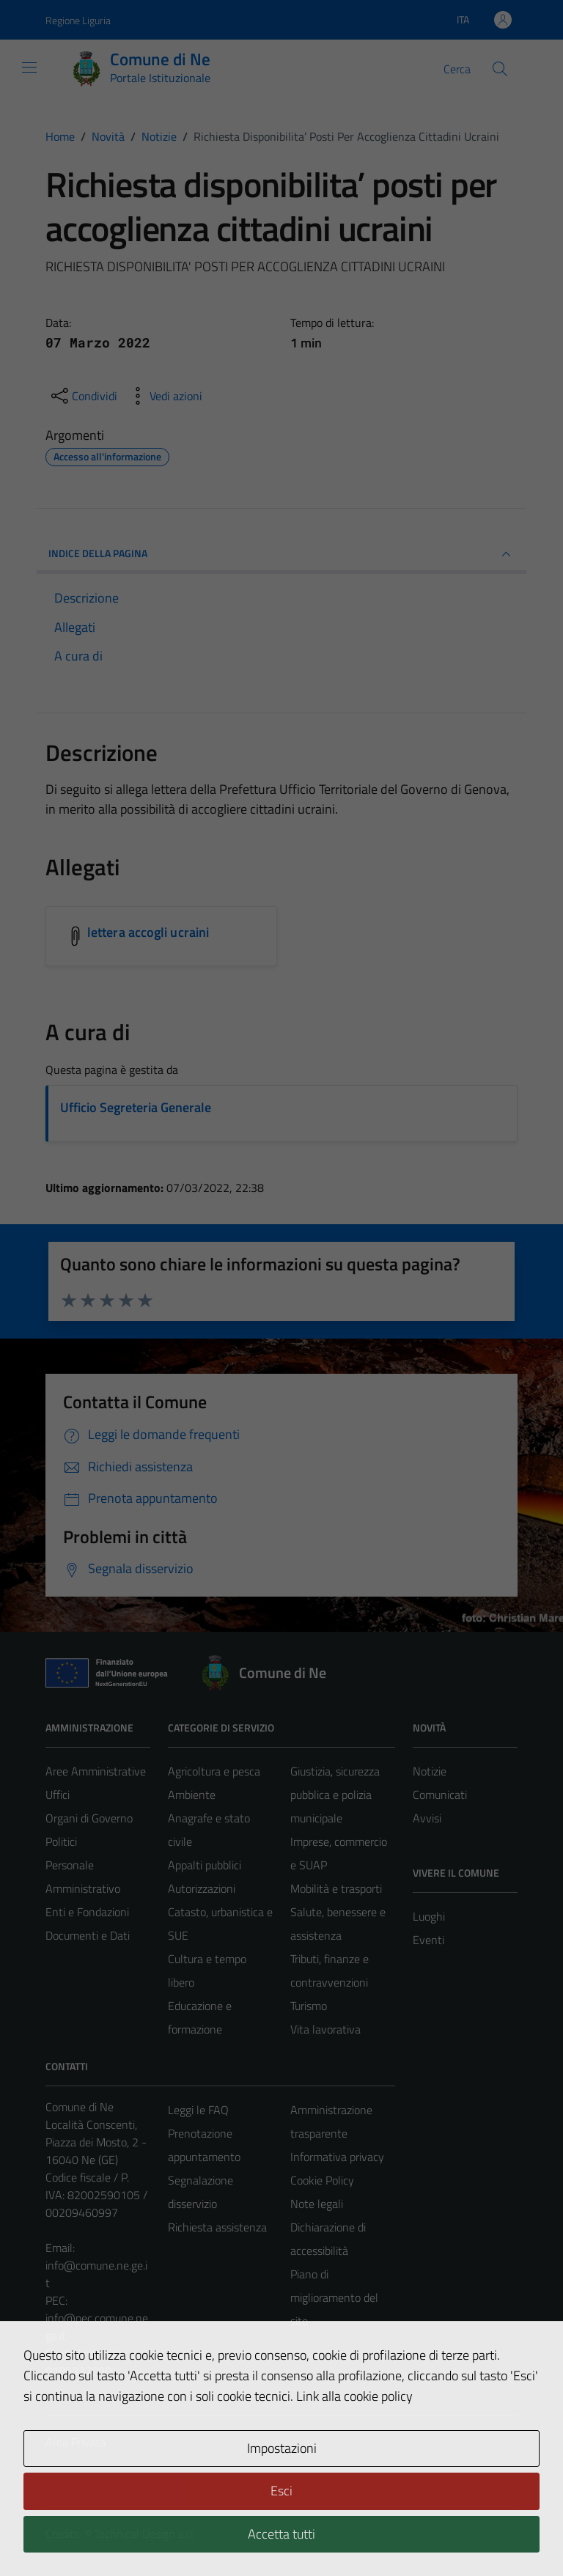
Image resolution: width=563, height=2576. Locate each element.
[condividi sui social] (82, 396)
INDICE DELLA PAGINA (281, 554)
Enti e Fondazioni (87, 1912)
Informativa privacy (337, 2156)
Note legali (316, 2203)
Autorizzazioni (201, 1888)
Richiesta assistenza (217, 2227)
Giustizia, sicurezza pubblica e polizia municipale (335, 1794)
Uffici (57, 1794)
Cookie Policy (322, 2180)
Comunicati (440, 1794)
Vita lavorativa (325, 2029)
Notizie (429, 1771)
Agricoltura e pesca (214, 1771)
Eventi (428, 1939)
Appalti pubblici (204, 1865)
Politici (61, 1841)
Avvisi (427, 1818)
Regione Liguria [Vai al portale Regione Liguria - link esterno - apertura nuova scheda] (78, 20)
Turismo (308, 2005)
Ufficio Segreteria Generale (135, 1107)
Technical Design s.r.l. (145, 2533)
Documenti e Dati (87, 1935)
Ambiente (192, 1794)
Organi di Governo (89, 1818)
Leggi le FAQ (198, 2110)
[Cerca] (500, 69)
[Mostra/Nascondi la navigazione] (29, 67)
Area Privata (75, 2442)
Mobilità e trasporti (336, 1888)
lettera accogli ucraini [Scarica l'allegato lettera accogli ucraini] (148, 932)
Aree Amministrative (95, 1771)
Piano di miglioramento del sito (334, 2297)
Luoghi (429, 1916)
